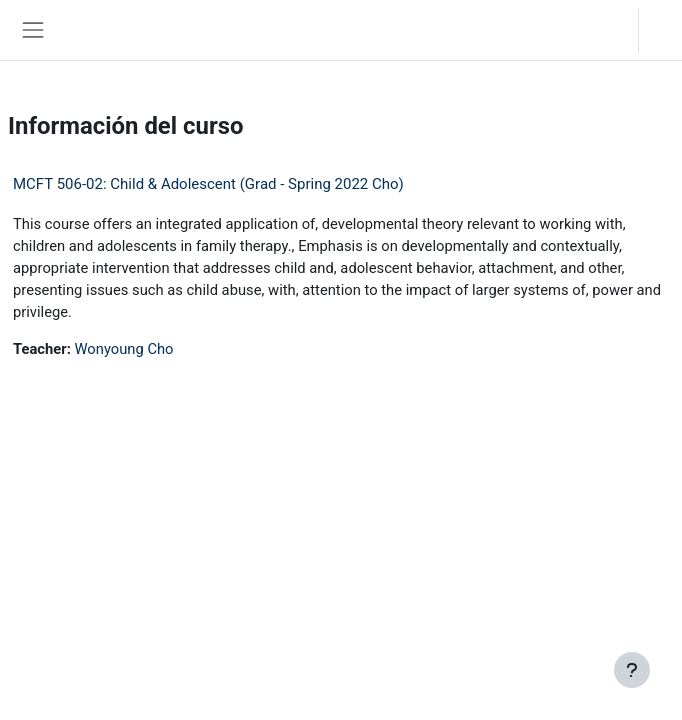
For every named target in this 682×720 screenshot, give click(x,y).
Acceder (665, 29)
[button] (602, 30)
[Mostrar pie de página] (632, 670)
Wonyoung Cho (123, 349)
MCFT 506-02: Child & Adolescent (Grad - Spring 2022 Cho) (208, 184)
